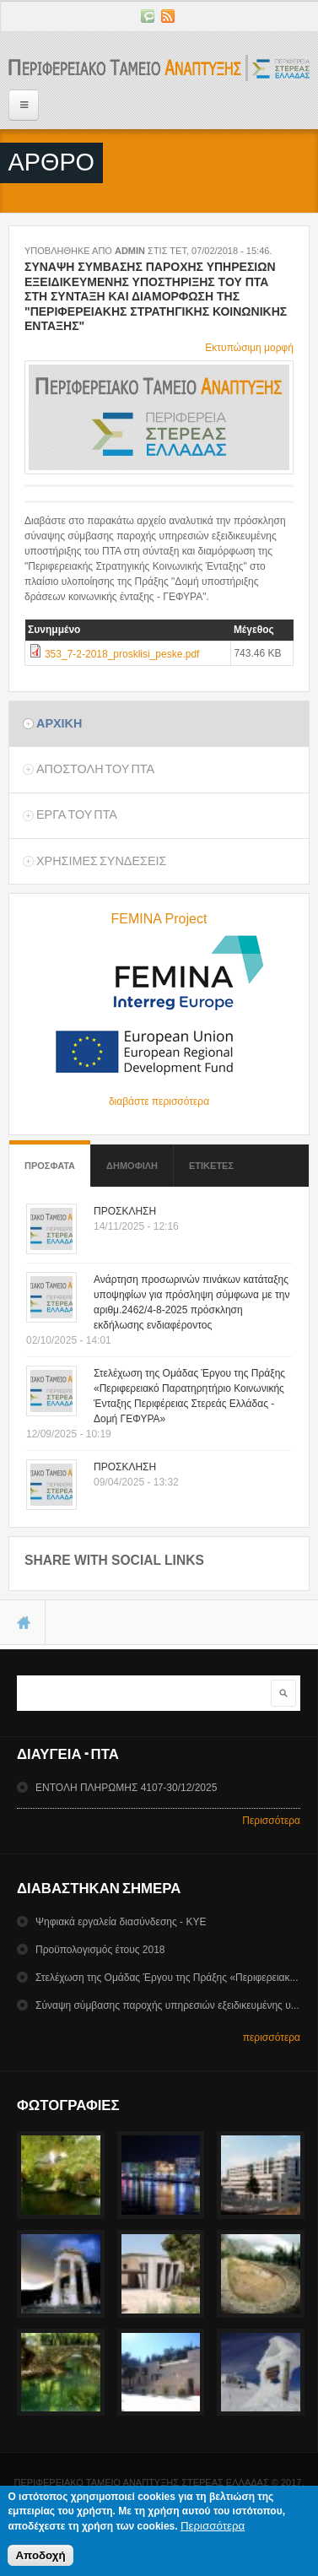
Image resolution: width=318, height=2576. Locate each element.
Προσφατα (49, 1158)
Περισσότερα (271, 1820)
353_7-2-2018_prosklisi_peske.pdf (122, 654)
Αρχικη (59, 723)
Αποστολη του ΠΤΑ (95, 769)
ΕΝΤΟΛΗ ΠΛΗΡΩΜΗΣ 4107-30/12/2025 (126, 1788)
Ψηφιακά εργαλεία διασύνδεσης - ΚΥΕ (120, 1922)
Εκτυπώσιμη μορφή (249, 348)
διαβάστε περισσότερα (159, 1101)
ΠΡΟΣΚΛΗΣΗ (125, 1211)
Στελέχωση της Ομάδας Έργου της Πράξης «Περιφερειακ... (167, 1977)
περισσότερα (271, 2037)
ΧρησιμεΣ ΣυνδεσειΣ (101, 861)
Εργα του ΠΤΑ (76, 814)
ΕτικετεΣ (211, 1166)
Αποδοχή (40, 2560)
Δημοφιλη (132, 1166)
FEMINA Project (159, 919)
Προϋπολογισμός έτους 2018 (100, 1950)
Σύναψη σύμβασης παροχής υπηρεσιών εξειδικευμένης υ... (167, 2005)
